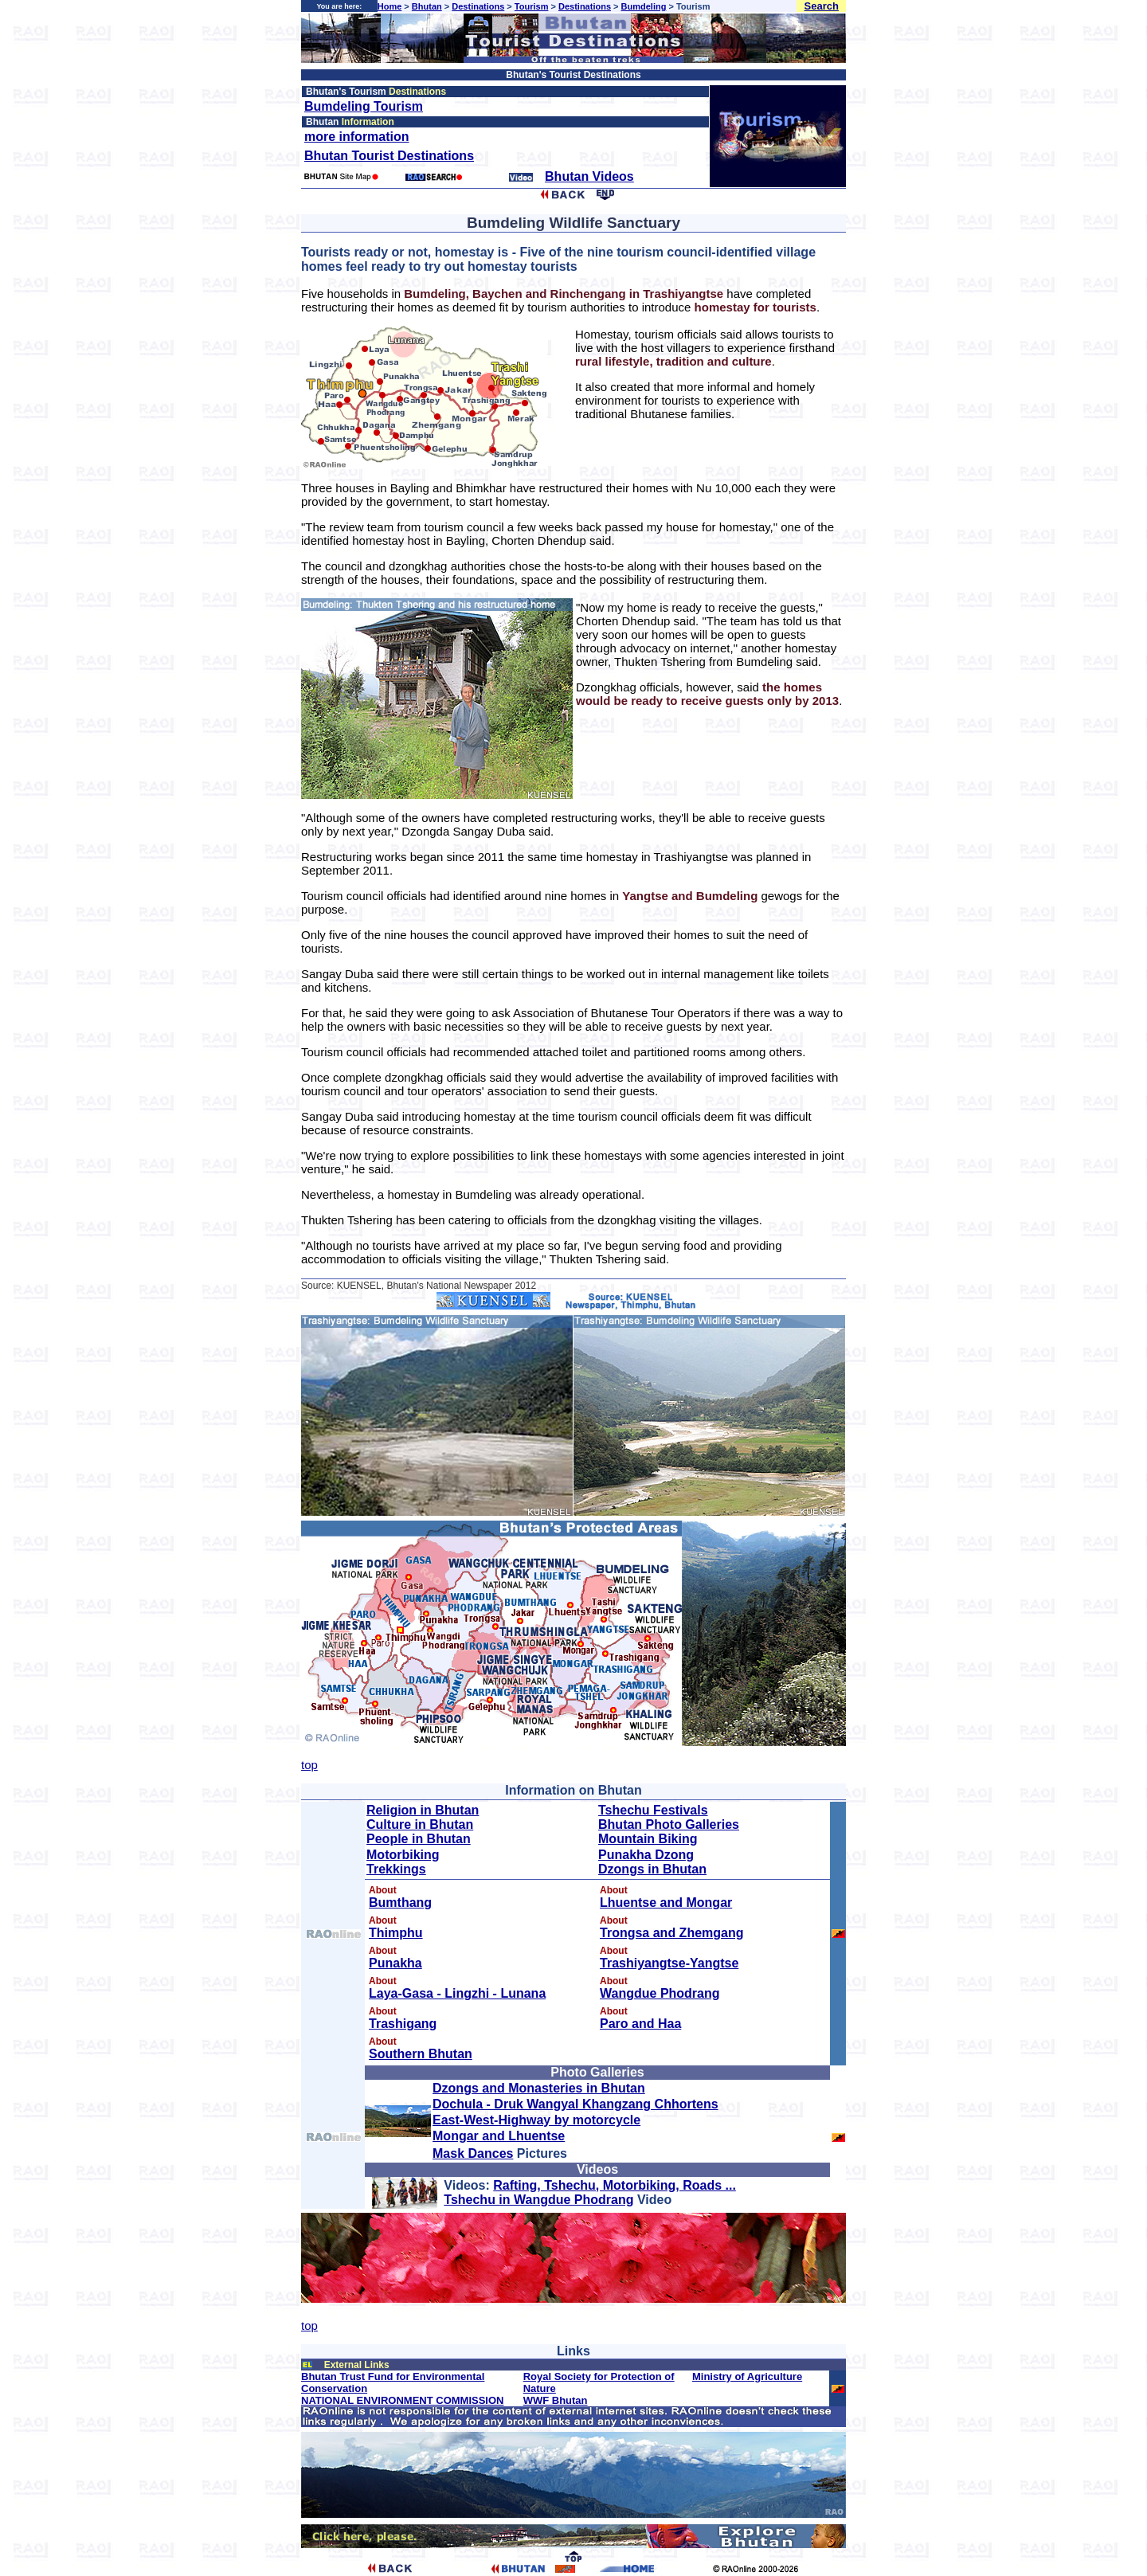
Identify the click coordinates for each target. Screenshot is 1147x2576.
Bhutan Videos (589, 176)
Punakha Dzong (646, 1855)
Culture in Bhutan (419, 1824)
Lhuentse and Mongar (666, 1902)
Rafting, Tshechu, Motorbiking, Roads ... (614, 2185)
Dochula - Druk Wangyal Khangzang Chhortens (575, 2104)
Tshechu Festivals (653, 1810)
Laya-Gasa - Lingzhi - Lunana (457, 1993)
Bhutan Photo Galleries (668, 1824)
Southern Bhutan (420, 2054)
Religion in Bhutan (422, 1810)
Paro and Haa (640, 2023)
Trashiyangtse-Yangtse (669, 1963)
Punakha (395, 1963)
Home (390, 6)
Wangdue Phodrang (660, 1993)
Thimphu (396, 1933)
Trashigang (402, 2023)
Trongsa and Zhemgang (671, 1933)
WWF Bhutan (555, 2400)
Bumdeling (644, 6)
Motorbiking (403, 1855)
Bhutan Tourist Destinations (389, 155)
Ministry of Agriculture (747, 2376)
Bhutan (427, 6)
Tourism (532, 6)
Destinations (478, 6)
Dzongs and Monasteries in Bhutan (539, 2088)
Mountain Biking (647, 1839)
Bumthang (400, 1902)
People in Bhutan (418, 1839)
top (309, 1764)
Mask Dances (473, 2153)
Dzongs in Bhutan (652, 1869)
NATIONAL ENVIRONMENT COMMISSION (402, 2400)
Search (821, 6)
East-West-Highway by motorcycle (536, 2120)
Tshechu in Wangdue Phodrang (538, 2199)
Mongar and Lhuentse (499, 2136)
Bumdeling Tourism (363, 106)
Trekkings (396, 1869)
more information (356, 136)
